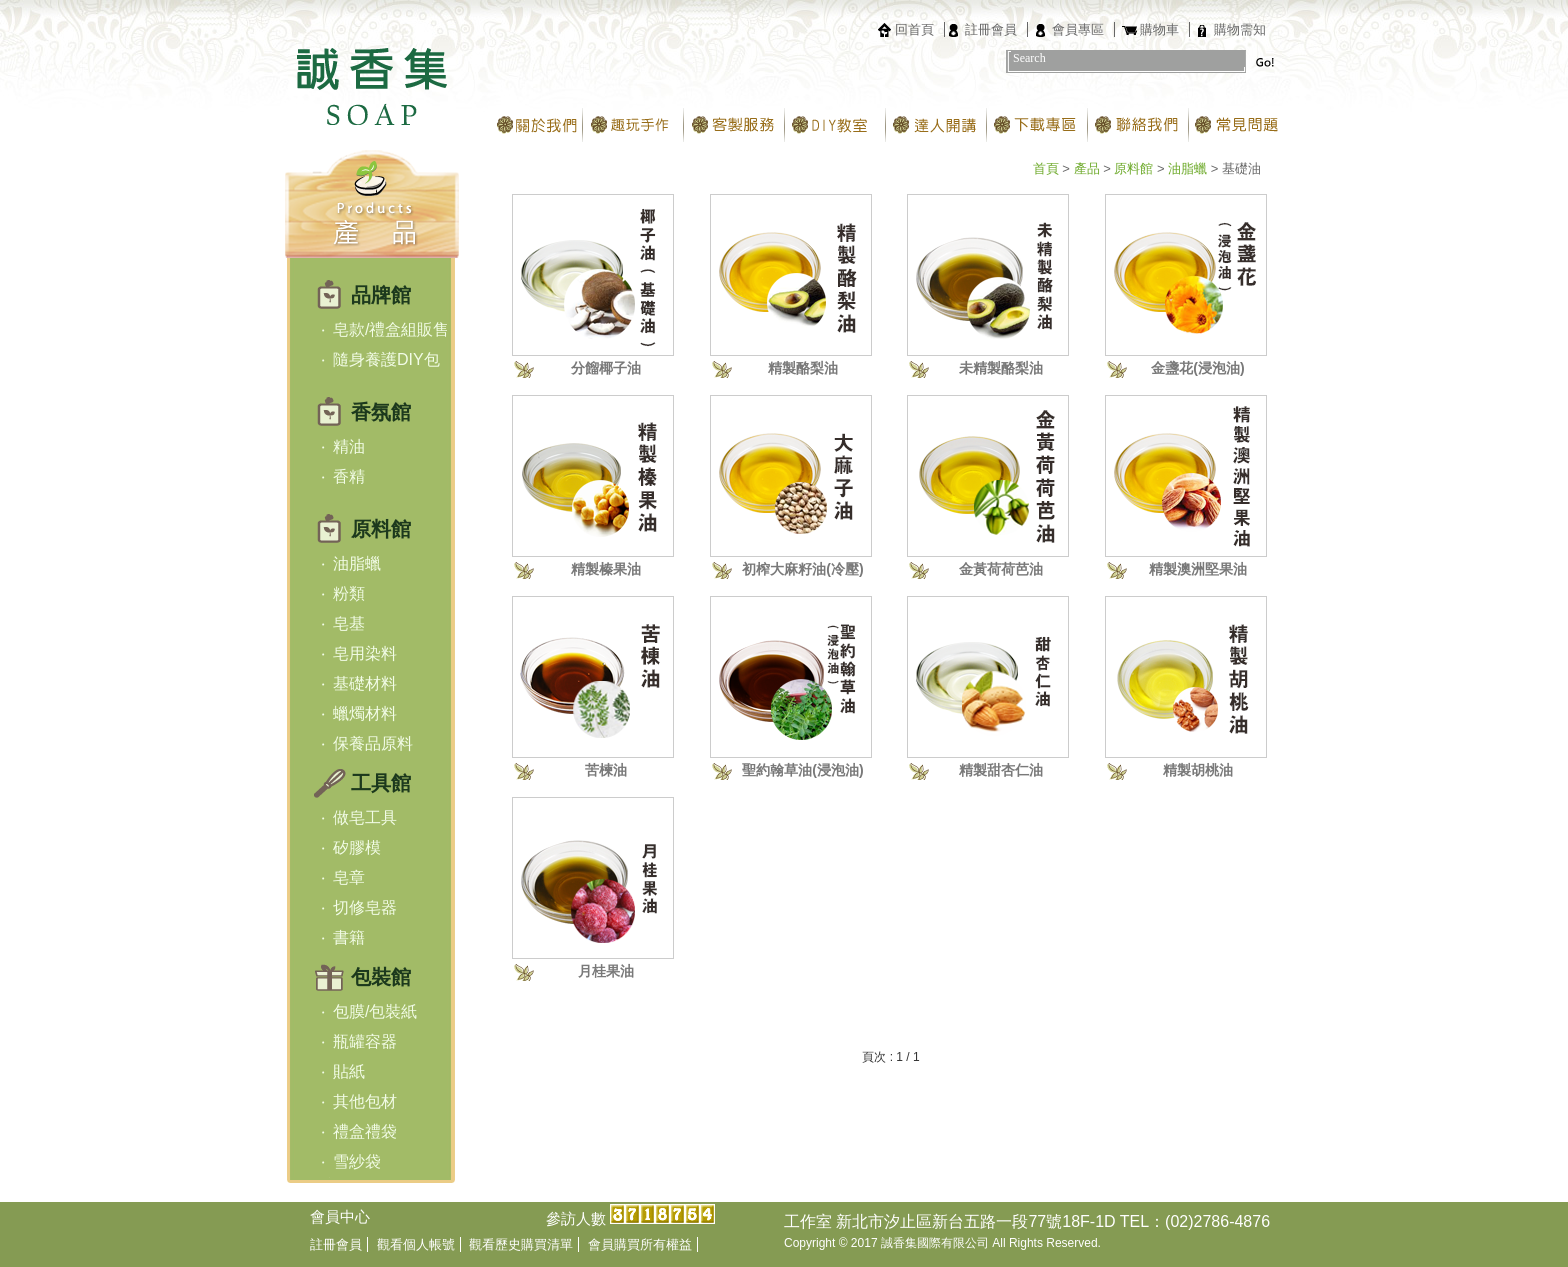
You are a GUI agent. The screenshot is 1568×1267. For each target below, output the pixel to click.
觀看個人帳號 (416, 1244)
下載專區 (1037, 125)
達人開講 (936, 125)
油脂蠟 (1187, 168)
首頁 (1046, 168)
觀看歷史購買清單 (521, 1244)
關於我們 (532, 125)
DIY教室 (835, 125)
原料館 (1133, 168)
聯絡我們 (1138, 125)
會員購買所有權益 (640, 1244)
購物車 (1159, 29)
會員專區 (1078, 29)
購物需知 (1240, 29)
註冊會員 (991, 29)
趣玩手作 (633, 125)
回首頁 (914, 29)
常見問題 (1239, 125)
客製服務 (734, 125)
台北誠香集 (372, 71)
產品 (1087, 168)
